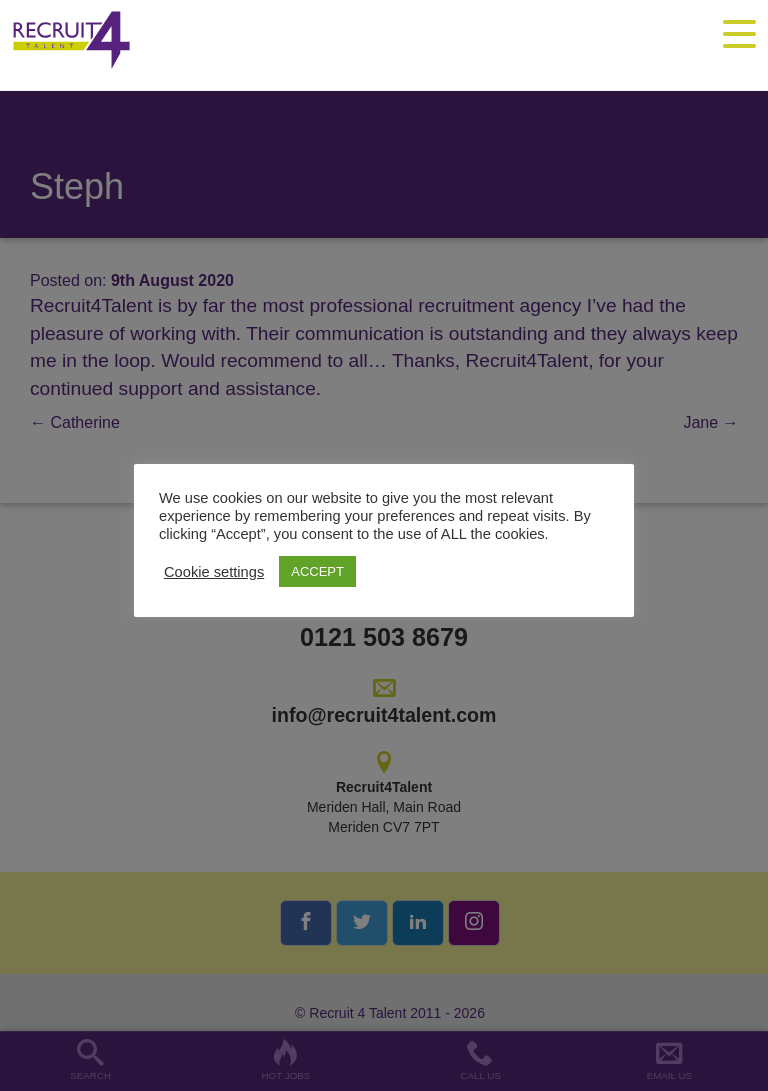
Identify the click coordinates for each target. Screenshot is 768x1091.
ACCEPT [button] (317, 571)
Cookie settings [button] (214, 572)
